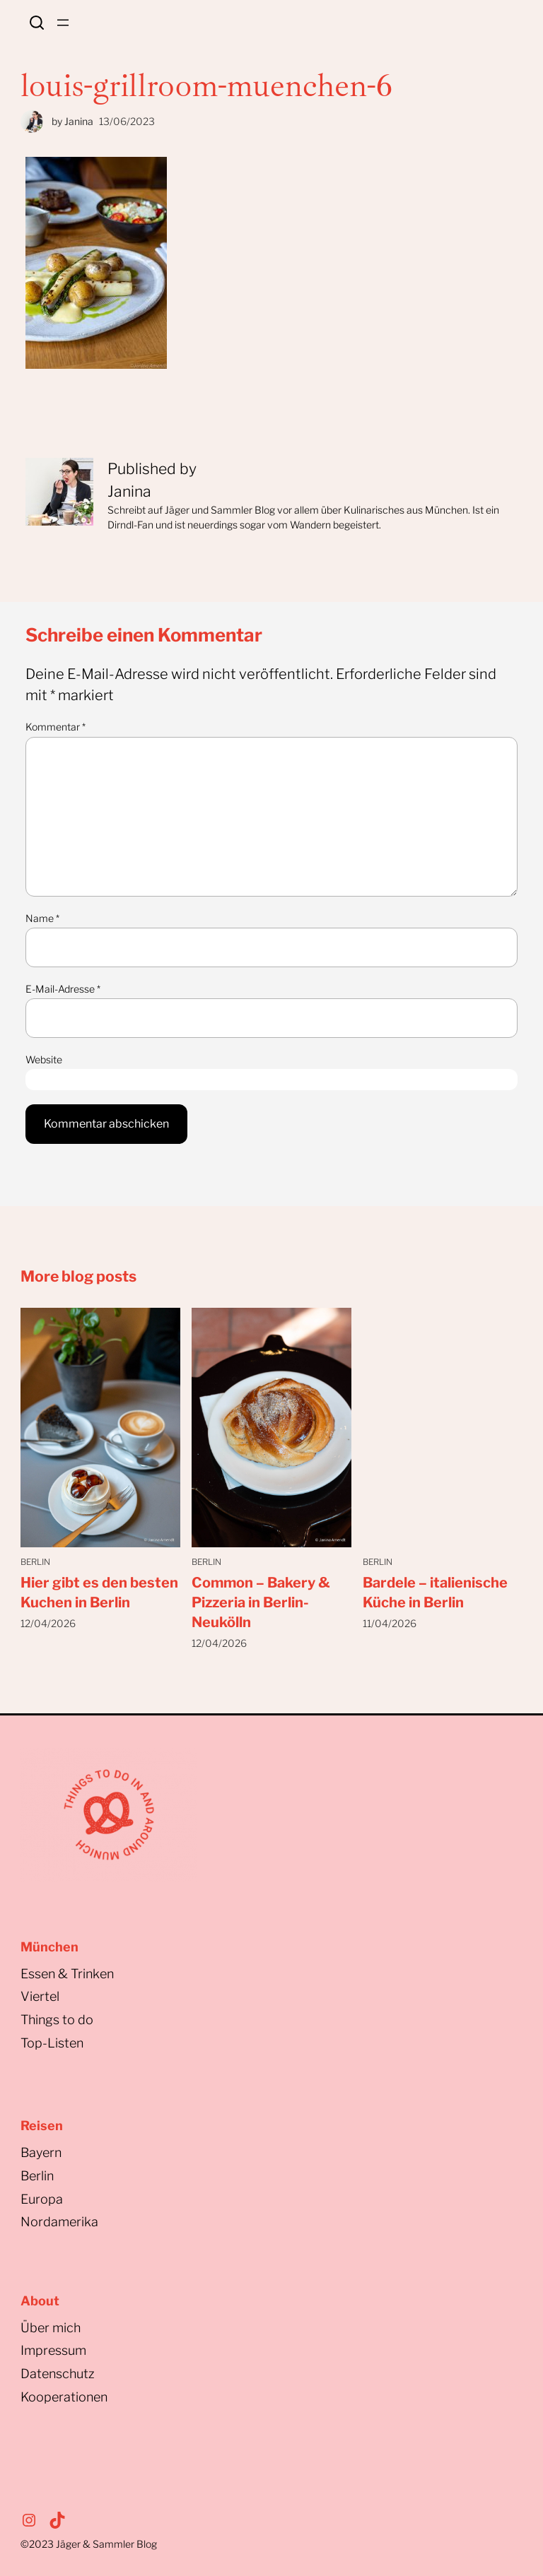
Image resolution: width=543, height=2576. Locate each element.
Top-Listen (52, 2043)
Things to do (57, 2019)
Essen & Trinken (67, 1973)
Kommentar (55, 727)
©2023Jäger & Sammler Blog (89, 2544)
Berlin (35, 1561)
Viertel (40, 1996)
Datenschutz (58, 2373)
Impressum (53, 2350)
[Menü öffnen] (62, 22)
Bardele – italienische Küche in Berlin (435, 1592)
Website (43, 1059)
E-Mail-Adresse (62, 989)
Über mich (51, 2327)
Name (42, 918)
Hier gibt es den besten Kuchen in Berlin (99, 1592)
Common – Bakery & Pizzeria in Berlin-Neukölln (261, 1602)
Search (37, 22)
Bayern (41, 2152)
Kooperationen (64, 2396)
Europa (42, 2199)
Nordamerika (59, 2221)
